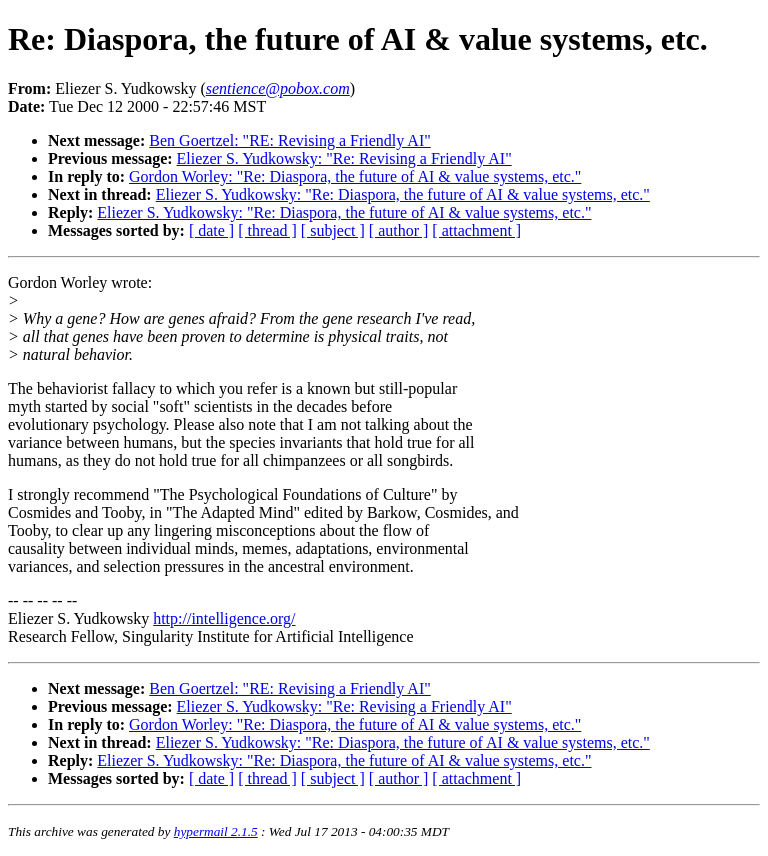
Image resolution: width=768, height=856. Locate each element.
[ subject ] (333, 230)
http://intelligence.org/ (224, 618)
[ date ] (211, 230)
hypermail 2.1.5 (216, 831)
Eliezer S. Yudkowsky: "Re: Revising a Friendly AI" (344, 158)
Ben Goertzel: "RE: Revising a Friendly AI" (289, 140)
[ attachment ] (476, 230)
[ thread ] (267, 230)
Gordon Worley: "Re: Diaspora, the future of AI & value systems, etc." (355, 176)
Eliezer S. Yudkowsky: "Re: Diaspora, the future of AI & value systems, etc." (403, 194)
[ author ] (399, 230)
